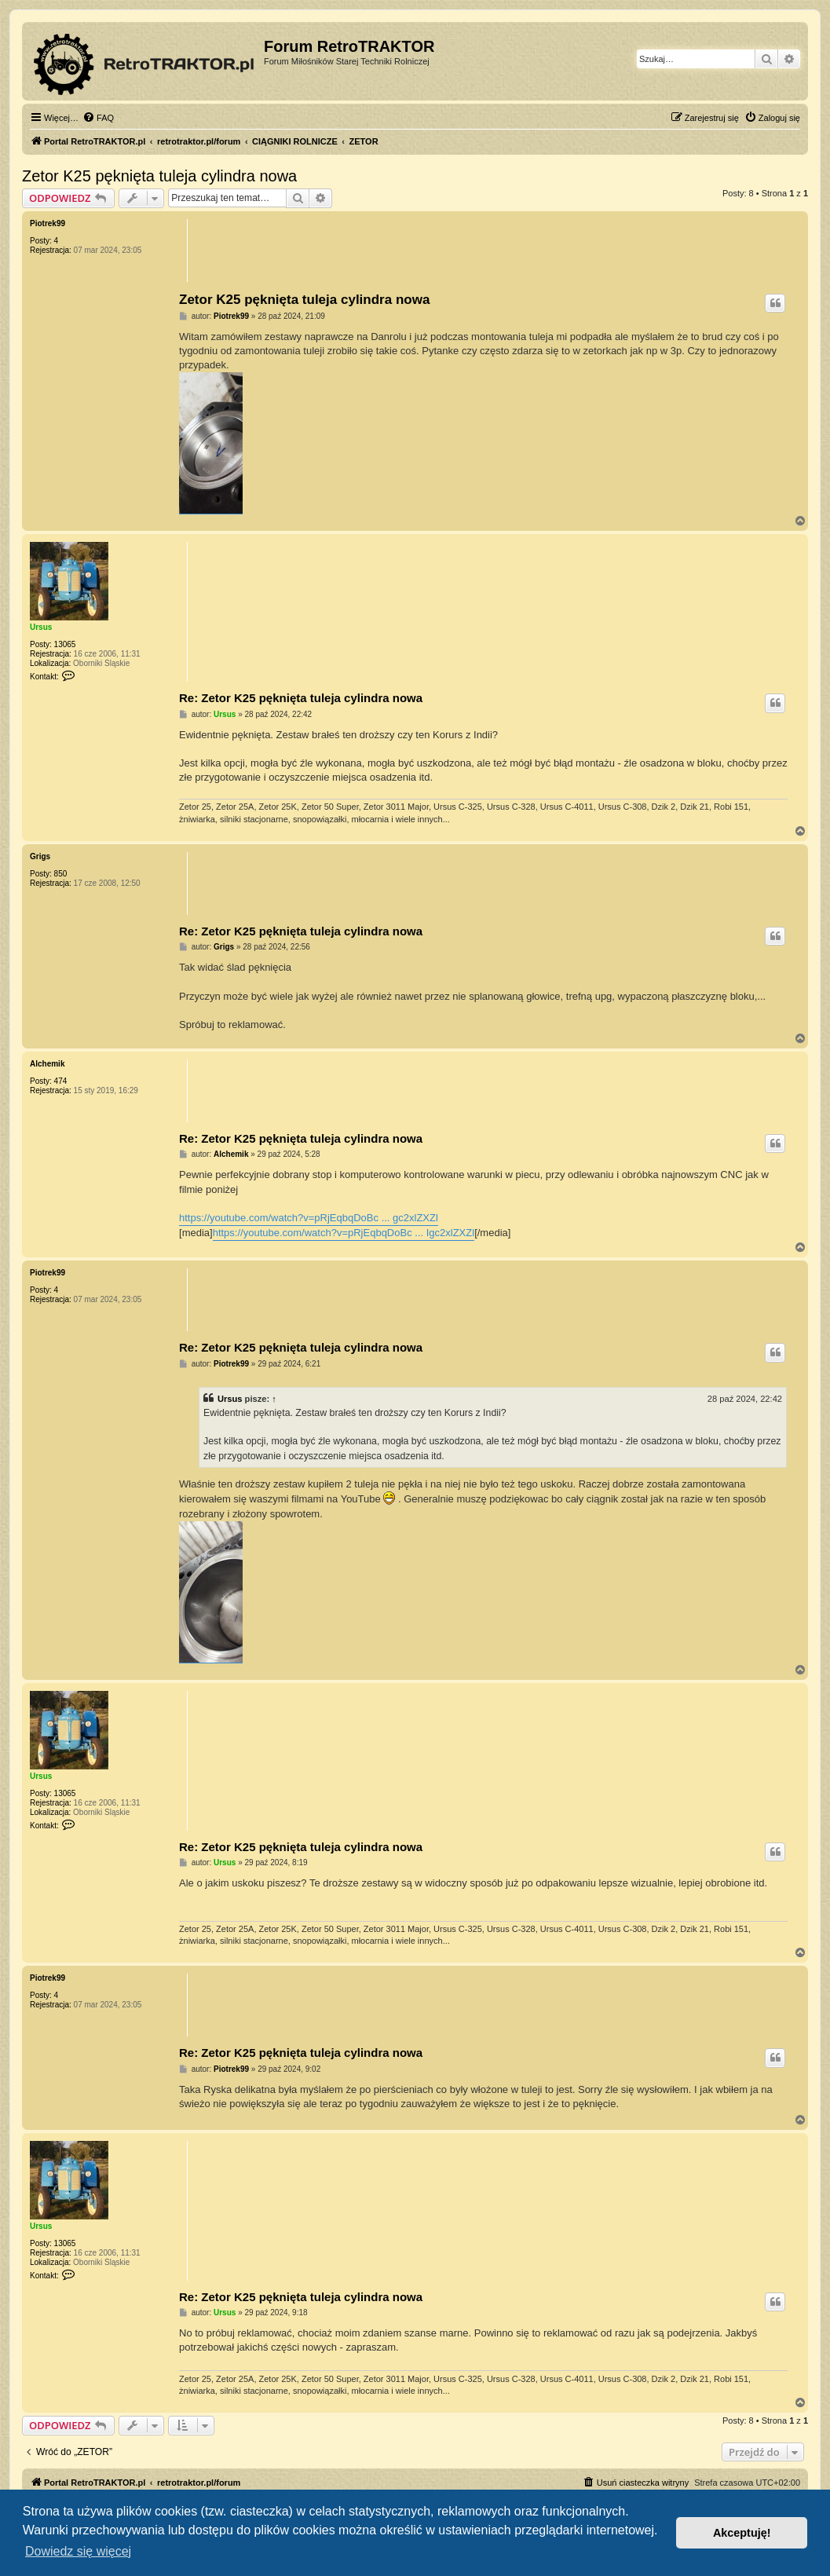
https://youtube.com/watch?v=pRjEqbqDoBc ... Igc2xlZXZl (343, 1233)
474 (61, 1081)
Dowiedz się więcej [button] (78, 2551)
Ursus (41, 627)
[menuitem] (98, 117)
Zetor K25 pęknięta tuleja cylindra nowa (159, 176)
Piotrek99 (47, 223)
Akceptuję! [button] (742, 2533)
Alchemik (47, 1063)
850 (61, 873)
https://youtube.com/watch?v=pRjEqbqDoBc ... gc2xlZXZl (308, 1218)
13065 (65, 644)
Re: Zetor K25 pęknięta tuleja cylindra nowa (300, 697)
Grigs (40, 856)
